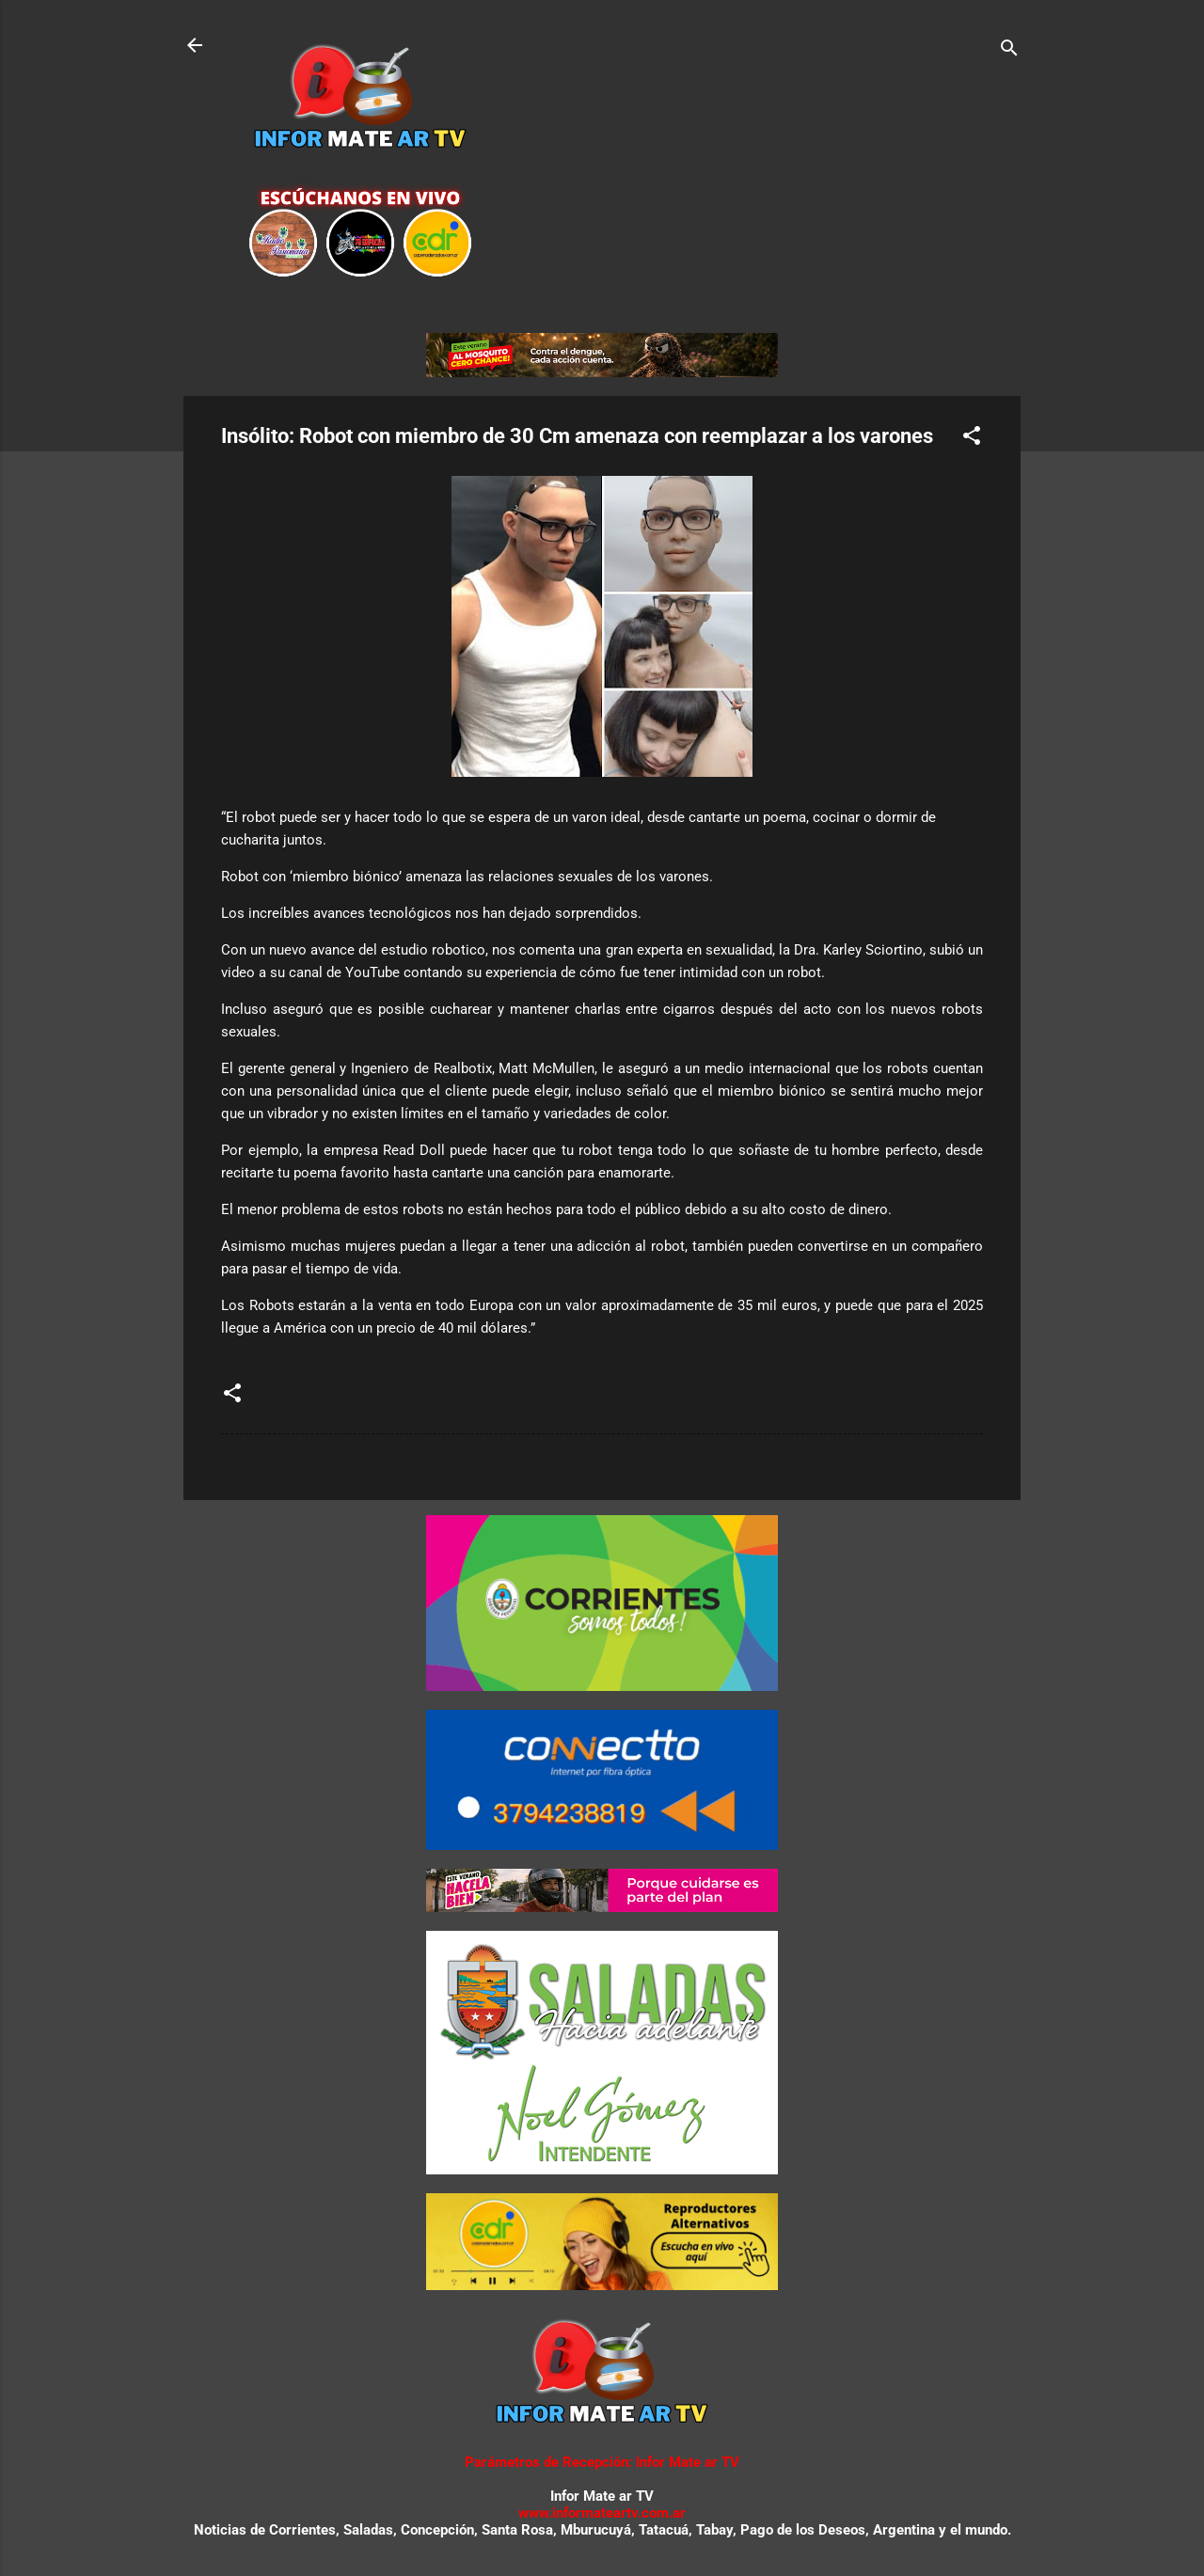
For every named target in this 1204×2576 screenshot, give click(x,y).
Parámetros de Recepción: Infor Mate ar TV (602, 2462)
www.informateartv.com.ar (602, 2513)
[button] (971, 438)
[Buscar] (1009, 51)
